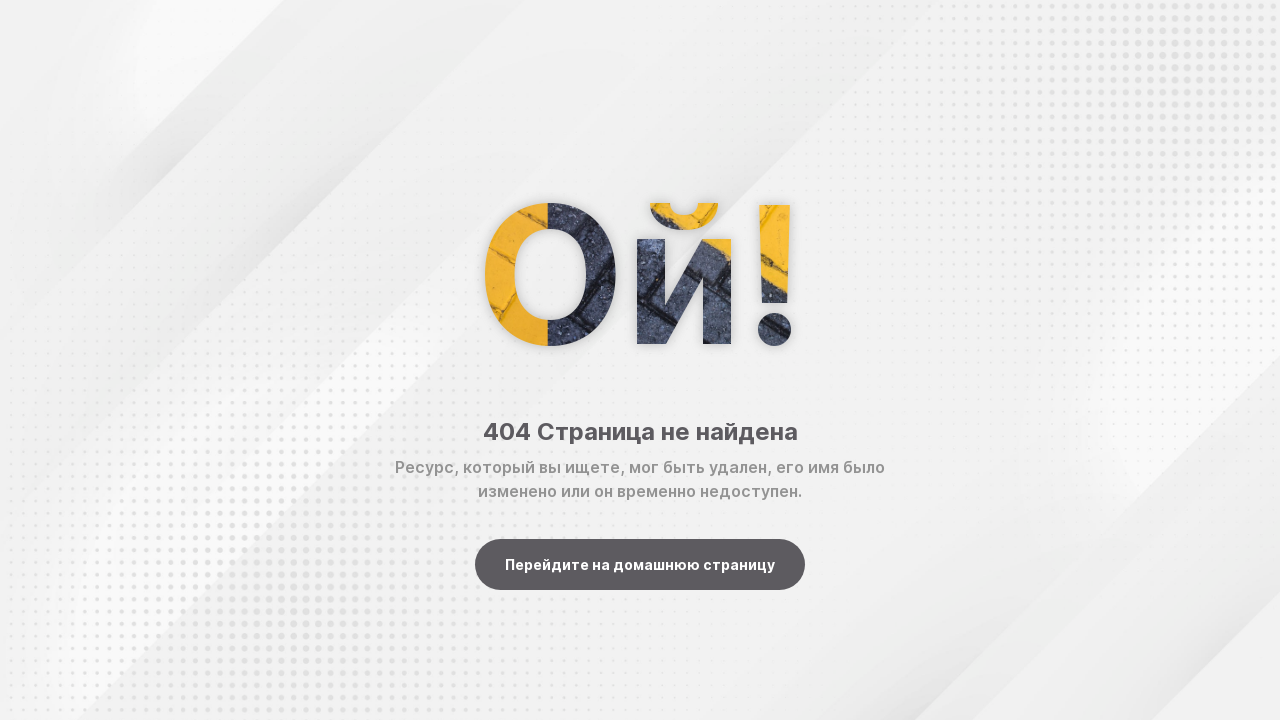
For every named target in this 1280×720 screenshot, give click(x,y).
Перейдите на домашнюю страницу (640, 564)
